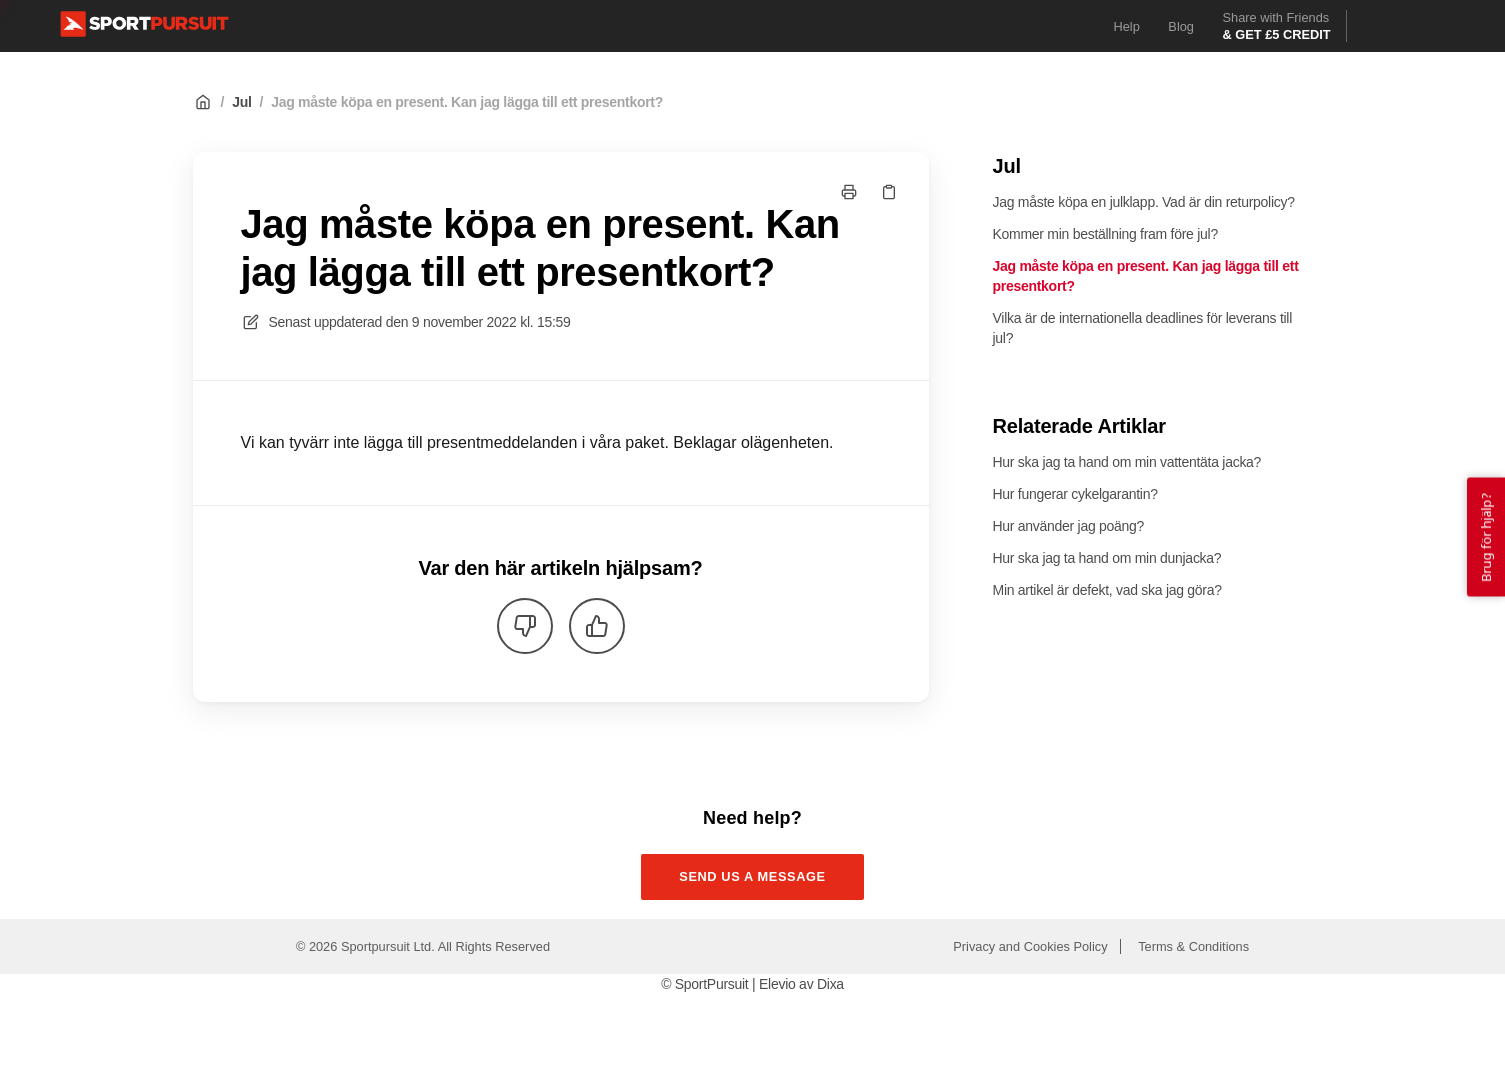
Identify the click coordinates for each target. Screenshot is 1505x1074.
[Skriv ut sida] (849, 192)
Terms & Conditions (1193, 946)
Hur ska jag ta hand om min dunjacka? (1107, 558)
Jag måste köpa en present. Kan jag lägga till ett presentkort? (467, 102)
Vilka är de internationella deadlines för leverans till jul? (1143, 328)
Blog (1181, 26)
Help (1127, 26)
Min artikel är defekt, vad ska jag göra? (1107, 590)
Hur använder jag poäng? (1069, 526)
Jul (241, 102)
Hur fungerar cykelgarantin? (1075, 494)
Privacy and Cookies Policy (1030, 946)
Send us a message (752, 876)
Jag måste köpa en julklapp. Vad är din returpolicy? (1144, 202)
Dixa (830, 984)
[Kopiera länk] (889, 192)
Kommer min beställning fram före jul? (1105, 234)
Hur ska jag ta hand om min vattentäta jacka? (1127, 462)
